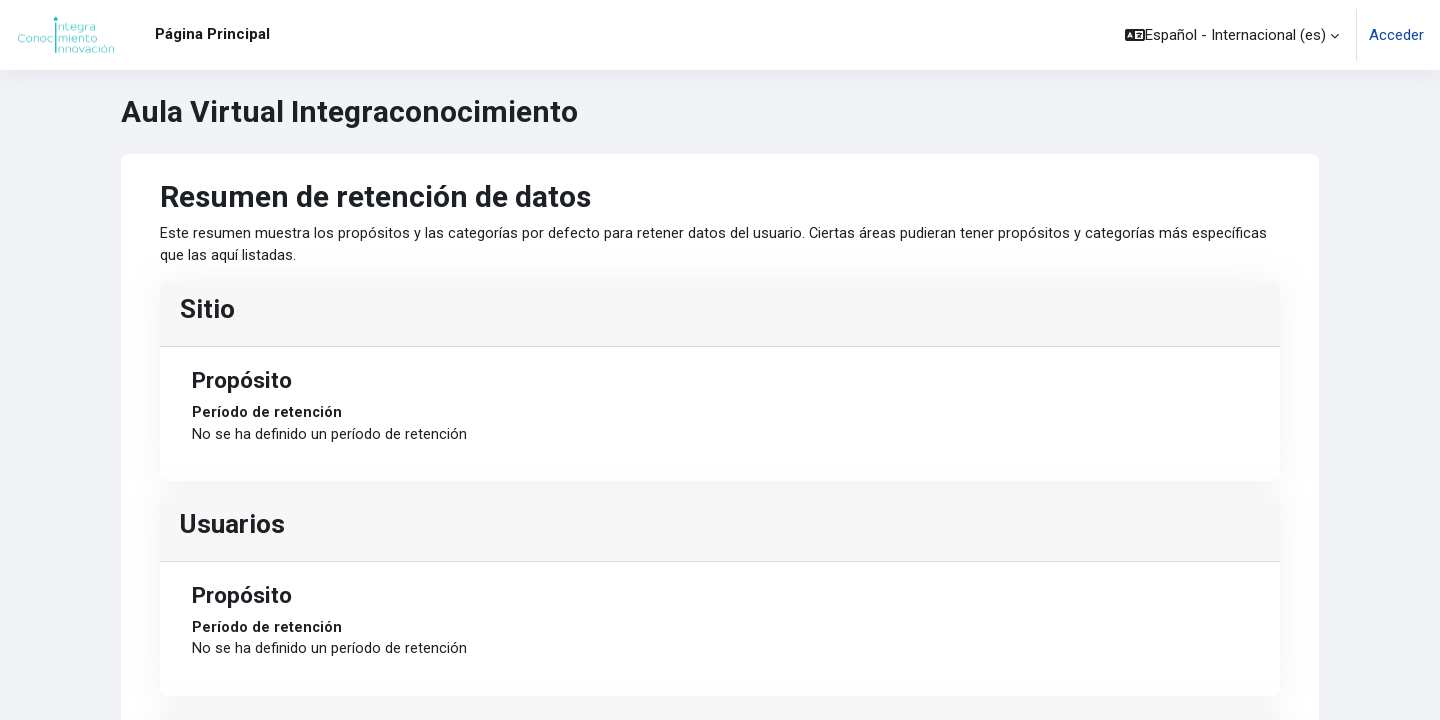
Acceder (1396, 35)
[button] (1232, 35)
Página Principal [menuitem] (212, 34)
